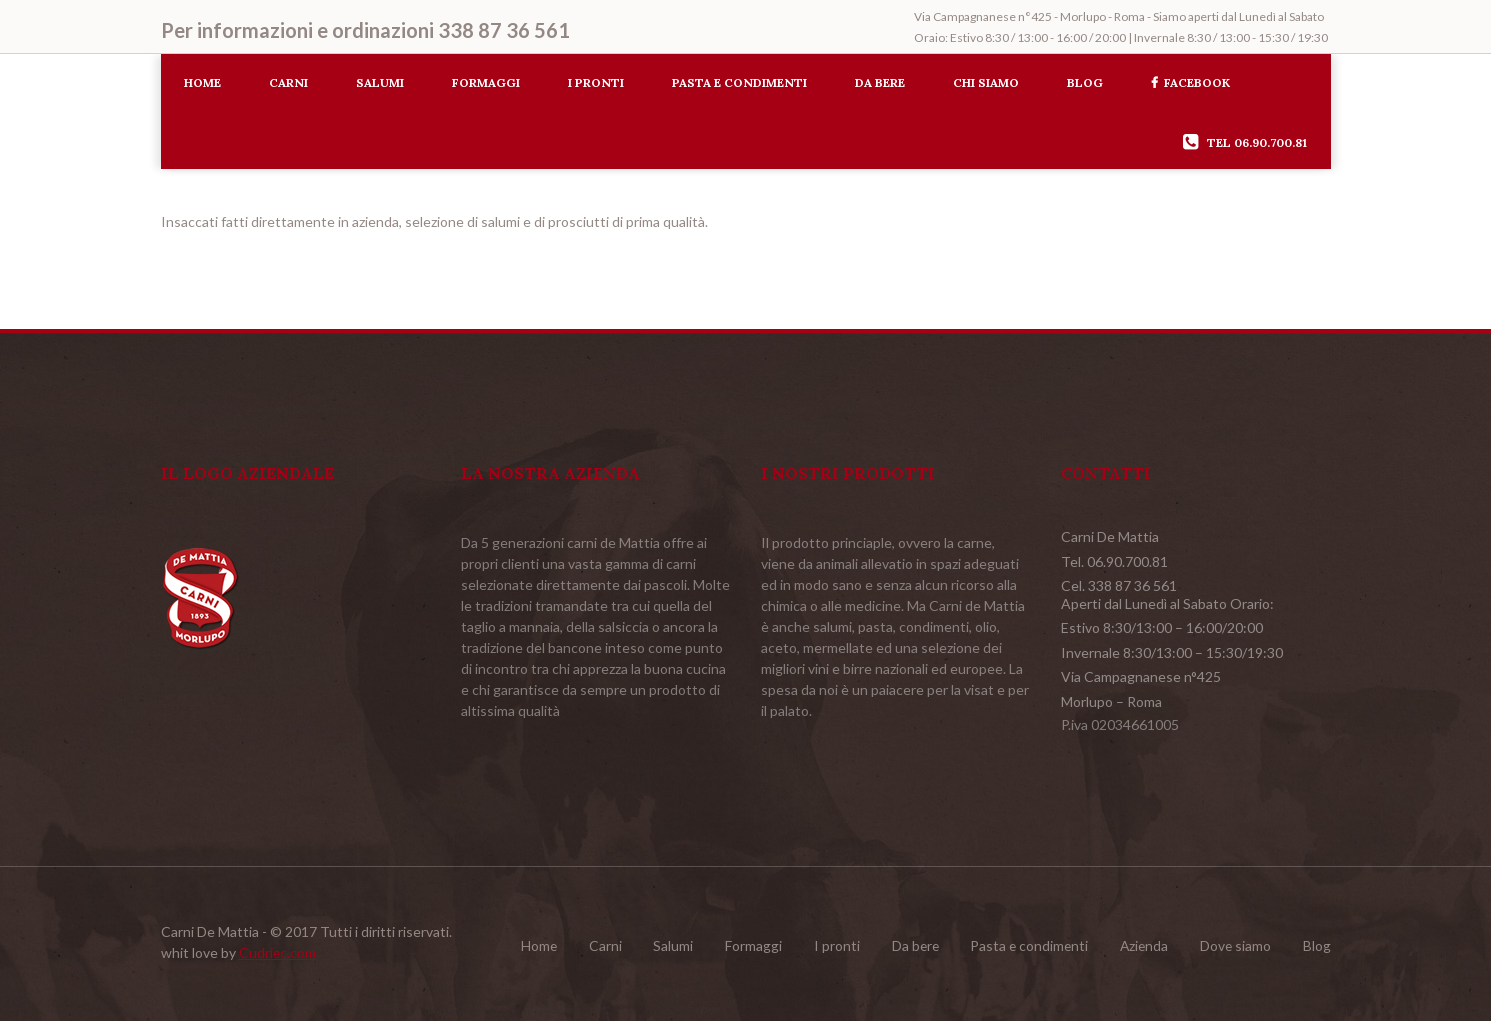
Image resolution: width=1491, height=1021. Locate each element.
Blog (1085, 82)
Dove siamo (1233, 945)
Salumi (380, 82)
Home (202, 82)
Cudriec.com (278, 952)
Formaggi (486, 82)
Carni (288, 82)
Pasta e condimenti (739, 82)
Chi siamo (986, 82)
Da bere (880, 82)
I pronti (596, 82)
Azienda (1139, 945)
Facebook (1190, 82)
